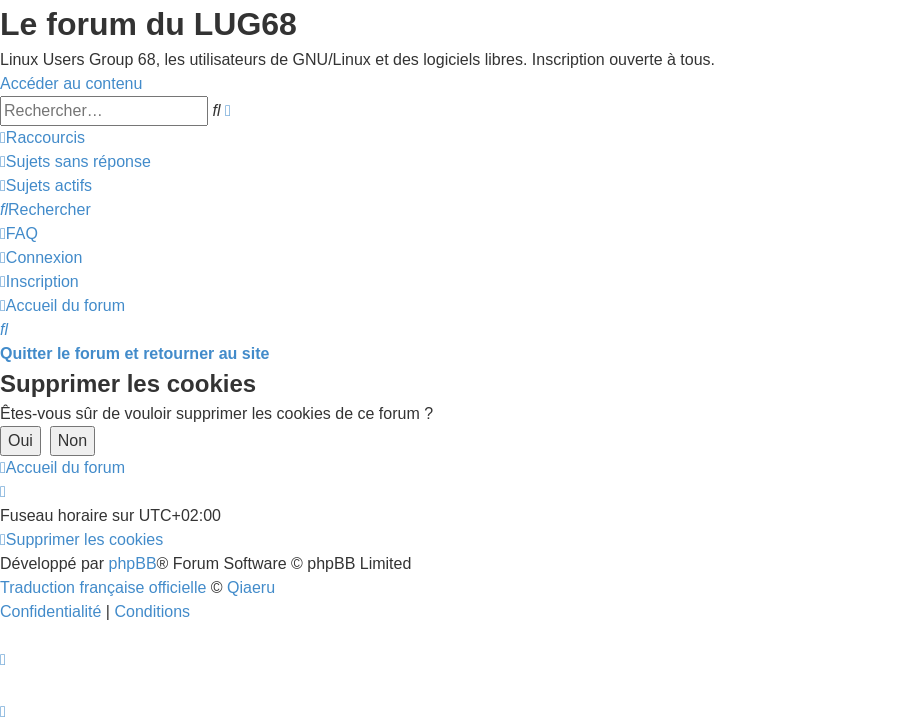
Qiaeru (251, 587)
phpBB (133, 563)
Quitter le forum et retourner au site (134, 353)
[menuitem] (75, 161)
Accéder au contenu (71, 83)
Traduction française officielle (103, 587)
